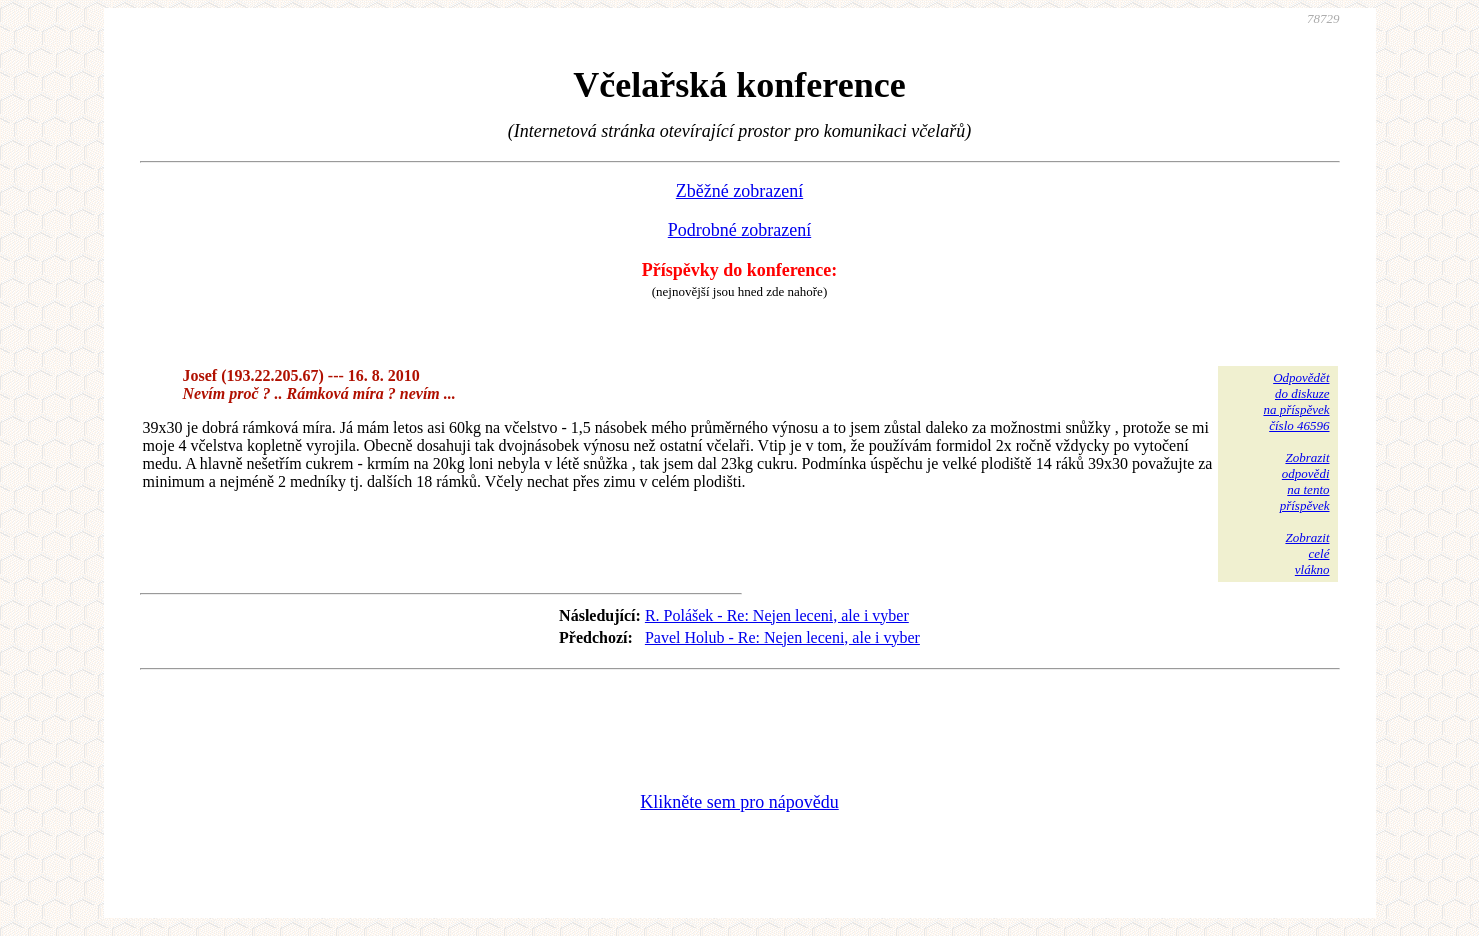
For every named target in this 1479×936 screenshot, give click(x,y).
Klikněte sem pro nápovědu (739, 802)
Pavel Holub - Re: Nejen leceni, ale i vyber (782, 637)
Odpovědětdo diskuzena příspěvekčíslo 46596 (1296, 401)
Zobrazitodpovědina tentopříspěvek (1305, 481)
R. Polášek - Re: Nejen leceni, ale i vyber (777, 615)
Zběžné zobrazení (739, 191)
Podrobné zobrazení (739, 230)
